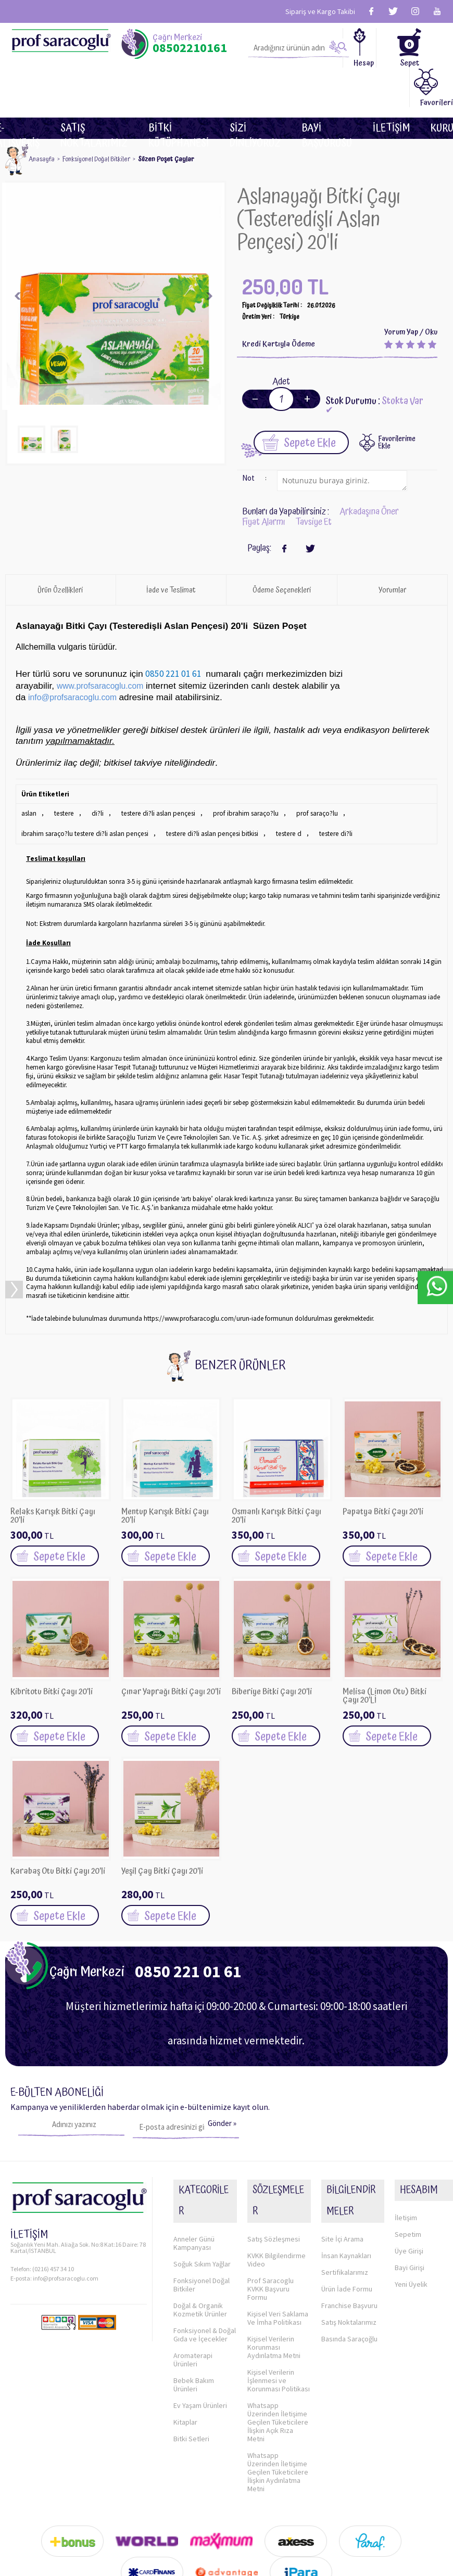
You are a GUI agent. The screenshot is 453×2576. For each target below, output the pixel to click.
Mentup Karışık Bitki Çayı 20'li (165, 1470)
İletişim (391, 88)
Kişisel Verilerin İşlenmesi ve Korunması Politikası (278, 2301)
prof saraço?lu (309, 771)
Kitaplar (185, 2342)
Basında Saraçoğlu (349, 2271)
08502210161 (190, 48)
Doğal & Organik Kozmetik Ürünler (200, 2230)
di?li (96, 771)
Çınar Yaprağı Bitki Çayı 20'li (171, 1648)
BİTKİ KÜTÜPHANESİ (178, 88)
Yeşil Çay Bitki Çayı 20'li (162, 1827)
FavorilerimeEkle (397, 401)
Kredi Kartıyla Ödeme (278, 304)
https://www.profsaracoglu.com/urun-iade (203, 1273)
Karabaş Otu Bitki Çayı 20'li (57, 1827)
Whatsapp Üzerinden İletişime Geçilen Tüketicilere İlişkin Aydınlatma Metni (277, 2392)
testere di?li (324, 789)
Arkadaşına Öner (369, 471)
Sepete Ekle (299, 401)
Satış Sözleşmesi (273, 2159)
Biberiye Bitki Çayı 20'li (272, 1648)
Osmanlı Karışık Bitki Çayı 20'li (276, 1470)
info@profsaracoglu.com (65, 2230)
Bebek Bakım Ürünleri (193, 2305)
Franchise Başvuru (349, 2238)
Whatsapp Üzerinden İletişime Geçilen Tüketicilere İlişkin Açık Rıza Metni (277, 2342)
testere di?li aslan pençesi (154, 771)
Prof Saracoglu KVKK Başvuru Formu (270, 2209)
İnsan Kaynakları (346, 2188)
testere (63, 771)
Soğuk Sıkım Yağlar (202, 2184)
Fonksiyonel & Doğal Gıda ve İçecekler (204, 2255)
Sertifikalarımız (344, 2204)
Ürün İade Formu (346, 2221)
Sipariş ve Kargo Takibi (320, 11)
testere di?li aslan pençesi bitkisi (206, 789)
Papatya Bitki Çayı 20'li (383, 1468)
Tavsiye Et (314, 481)
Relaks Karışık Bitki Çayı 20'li (52, 1470)
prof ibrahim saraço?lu (239, 771)
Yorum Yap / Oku (410, 292)
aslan (28, 771)
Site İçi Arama (342, 2171)
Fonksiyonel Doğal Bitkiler (201, 2205)
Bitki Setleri (191, 2359)
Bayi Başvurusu (326, 88)
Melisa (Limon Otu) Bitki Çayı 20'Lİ (384, 1650)
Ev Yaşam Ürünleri (200, 2325)
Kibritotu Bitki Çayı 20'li (51, 1648)
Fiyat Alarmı (263, 481)
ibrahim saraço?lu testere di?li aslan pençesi (82, 789)
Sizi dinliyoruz (255, 88)
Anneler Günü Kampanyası (194, 2163)
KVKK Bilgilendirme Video (276, 2180)
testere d (279, 789)
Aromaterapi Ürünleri (192, 2280)
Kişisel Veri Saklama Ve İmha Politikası (277, 2238)
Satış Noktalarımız (94, 88)
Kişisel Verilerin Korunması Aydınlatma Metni (273, 2268)
